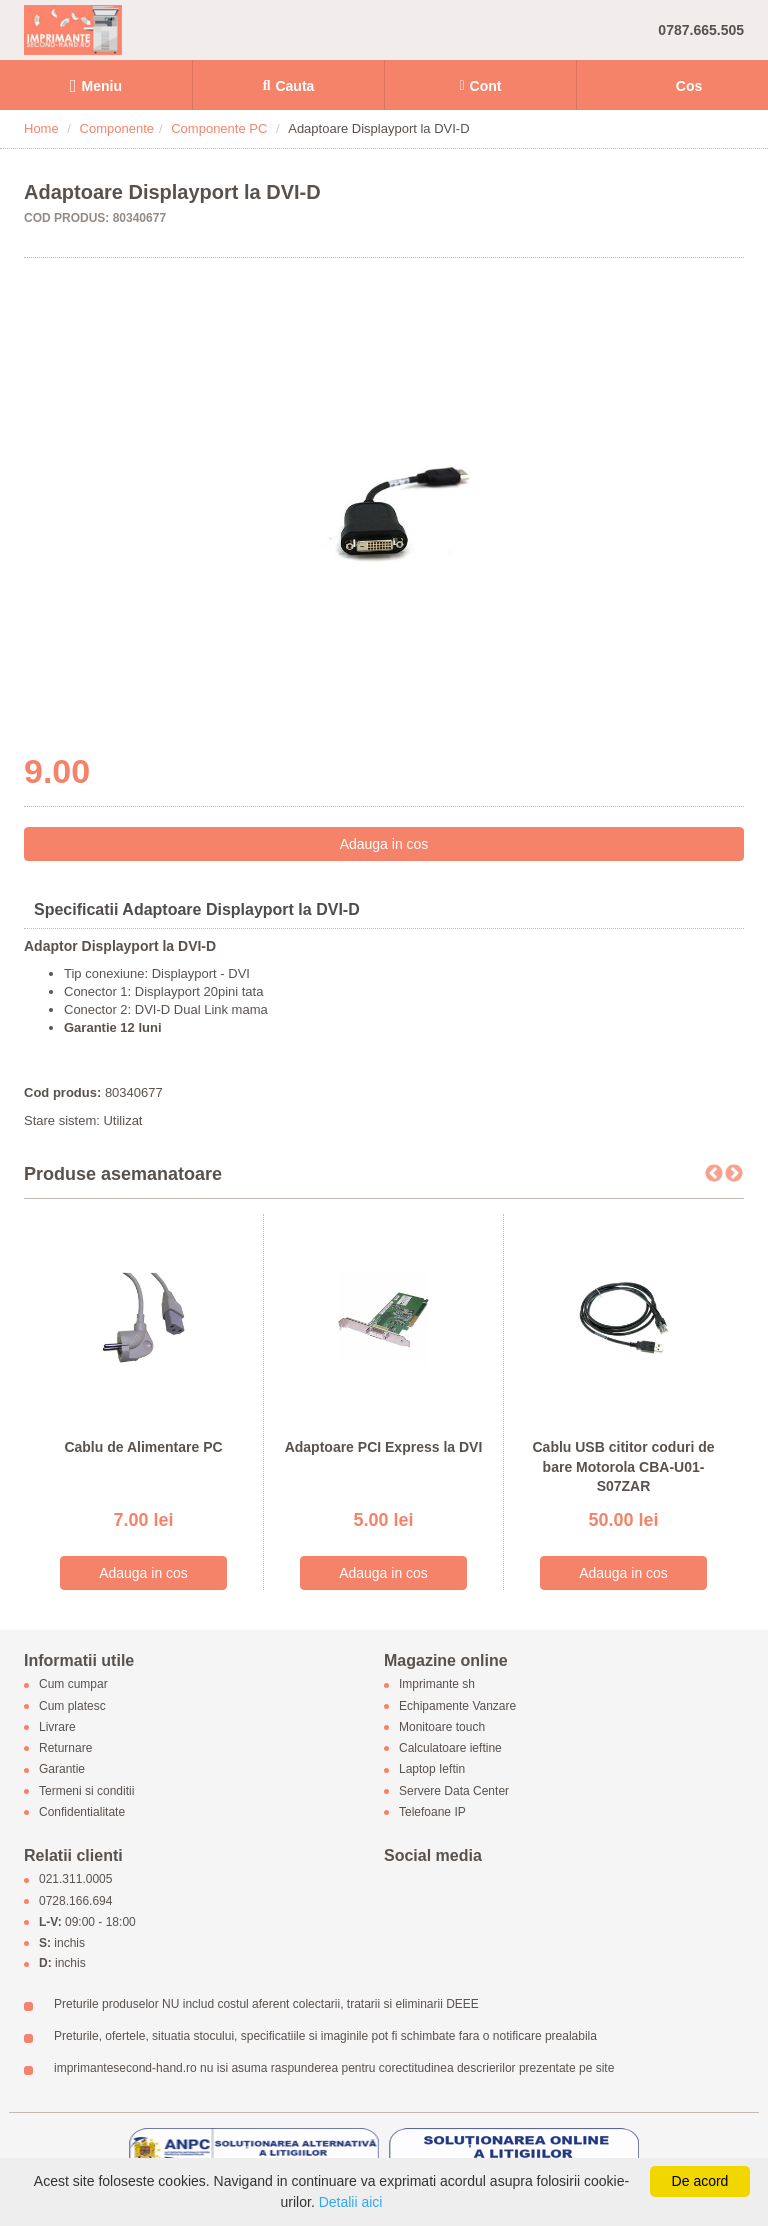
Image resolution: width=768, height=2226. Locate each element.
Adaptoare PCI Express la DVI (384, 1447)
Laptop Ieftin (432, 1770)
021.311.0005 (75, 1880)
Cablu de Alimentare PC (143, 1447)
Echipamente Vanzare (457, 1706)
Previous (714, 1174)
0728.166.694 (75, 1901)
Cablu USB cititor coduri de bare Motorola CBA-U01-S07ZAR (623, 1466)
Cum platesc (72, 1706)
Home (41, 128)
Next (734, 1174)
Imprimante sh (437, 1685)
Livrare (57, 1727)
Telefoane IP (432, 1812)
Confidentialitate (82, 1812)
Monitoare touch (442, 1727)
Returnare (65, 1749)
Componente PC (219, 128)
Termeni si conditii (86, 1791)
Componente (117, 128)
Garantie (62, 1770)
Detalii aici (351, 2202)
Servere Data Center (454, 1791)
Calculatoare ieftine (450, 1749)
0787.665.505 (701, 30)
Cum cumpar (73, 1685)
